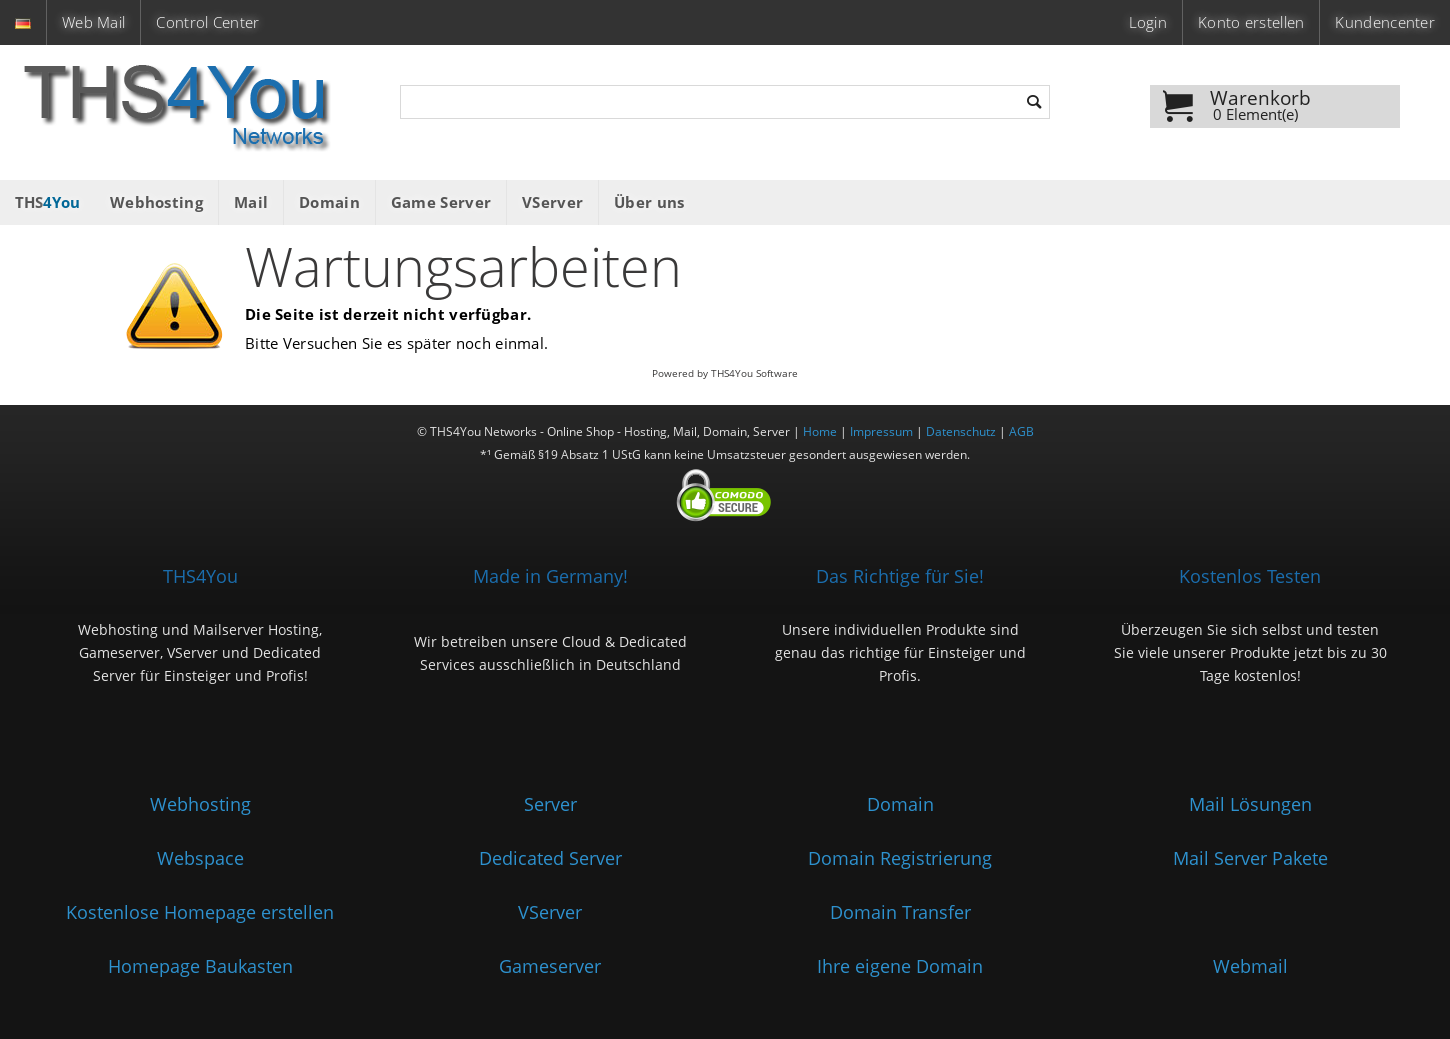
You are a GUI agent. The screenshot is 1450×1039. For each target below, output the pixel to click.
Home (820, 431)
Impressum (881, 431)
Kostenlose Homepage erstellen (200, 912)
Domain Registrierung (900, 858)
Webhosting (200, 804)
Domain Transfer (900, 912)
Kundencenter (1385, 22)
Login (1148, 22)
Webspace (200, 858)
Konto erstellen (1251, 22)
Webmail (1250, 966)
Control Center (207, 22)
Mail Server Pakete (1250, 858)
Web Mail (93, 22)
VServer (550, 912)
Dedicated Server (550, 858)
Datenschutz (961, 431)
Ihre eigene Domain (900, 966)
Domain (900, 804)
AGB (1021, 431)
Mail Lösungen (1250, 804)
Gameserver (550, 966)
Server (550, 804)
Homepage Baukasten (200, 966)
